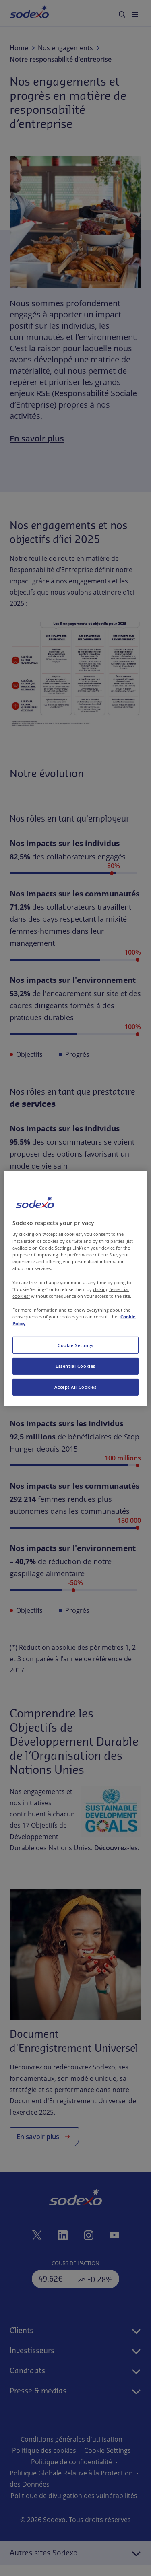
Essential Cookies (75, 1366)
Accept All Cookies (75, 1387)
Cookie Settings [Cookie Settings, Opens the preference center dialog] (75, 1345)
